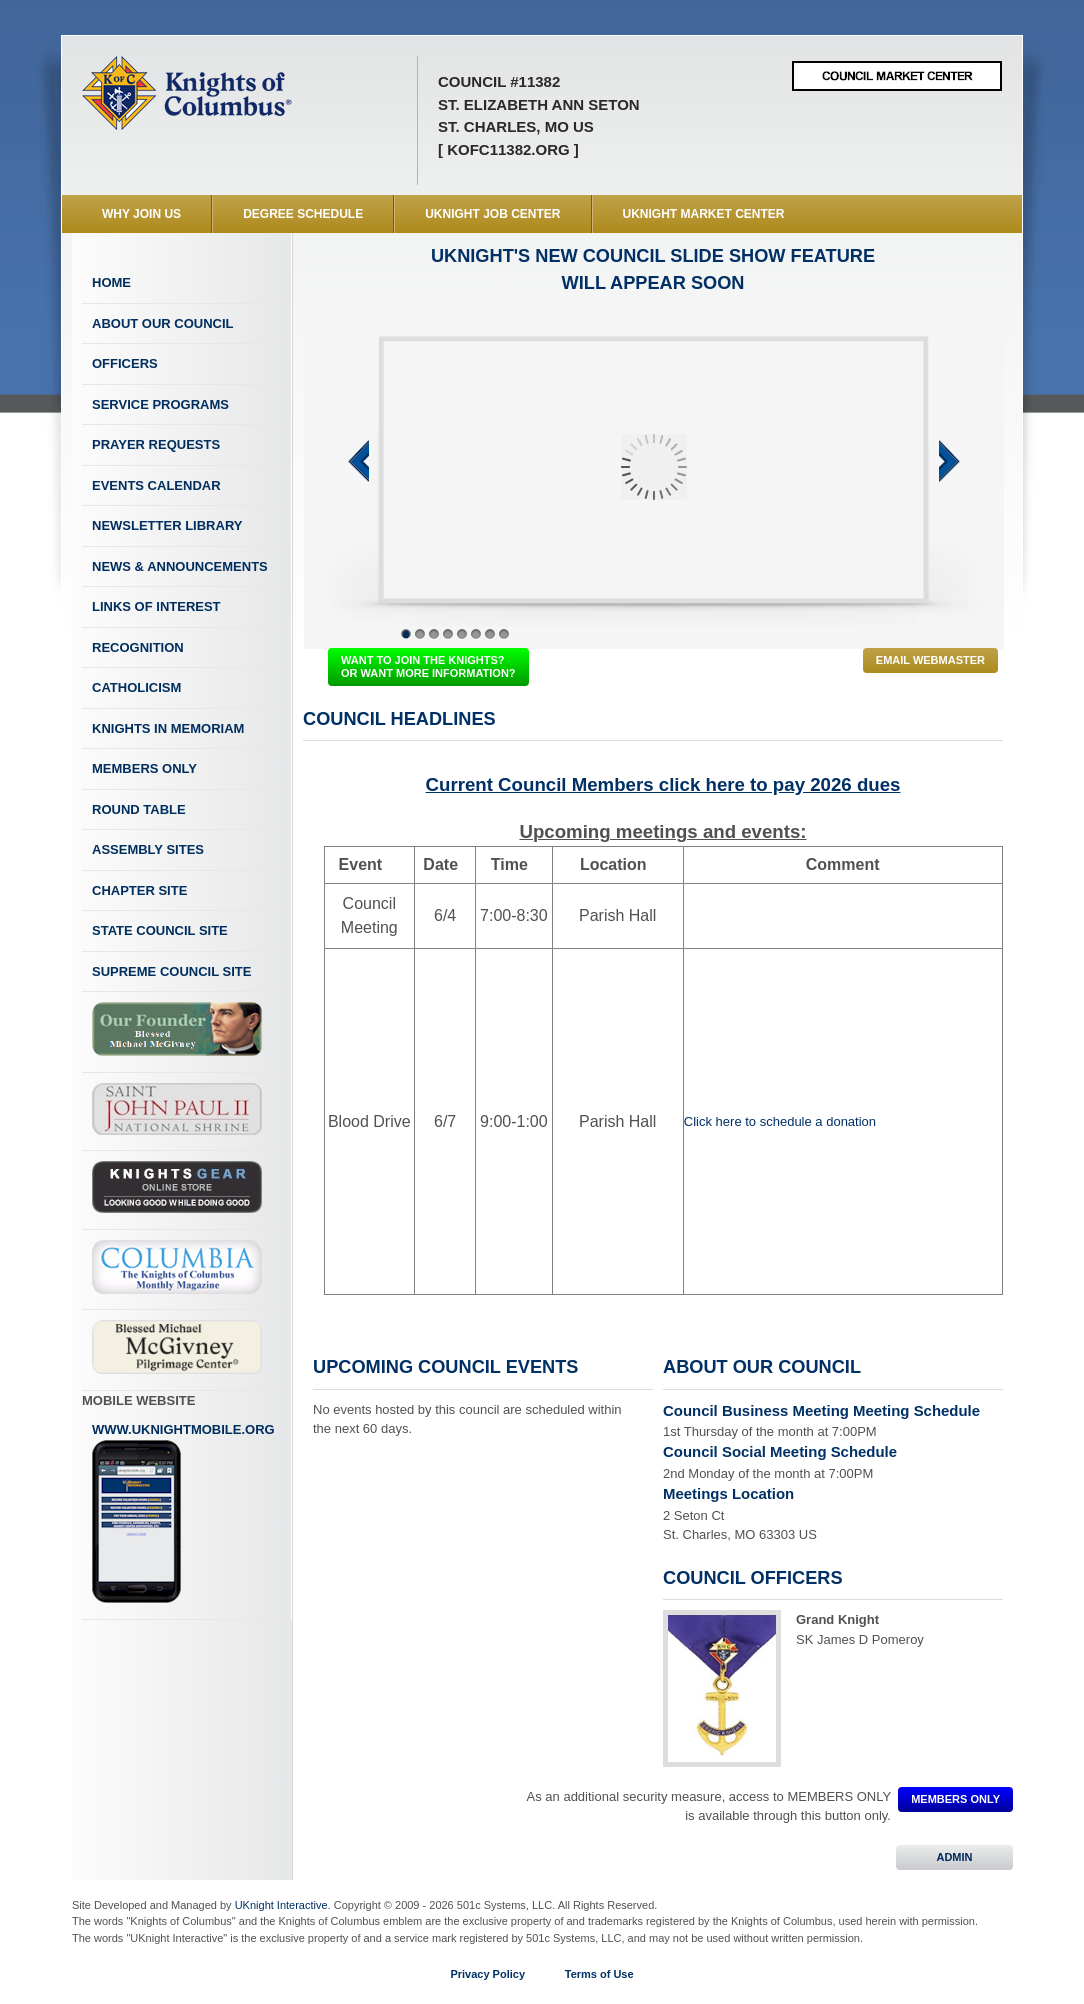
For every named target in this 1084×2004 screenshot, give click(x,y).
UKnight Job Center (492, 214)
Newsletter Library (167, 525)
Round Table (139, 809)
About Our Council (163, 323)
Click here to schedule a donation (780, 1121)
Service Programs (160, 404)
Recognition (138, 647)
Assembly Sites (148, 849)
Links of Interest (156, 606)
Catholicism (136, 687)
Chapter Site (139, 890)
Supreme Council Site (171, 971)
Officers (125, 363)
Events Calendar (156, 485)
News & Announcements (180, 566)
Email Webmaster (930, 660)
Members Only (144, 768)
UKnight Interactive (281, 1905)
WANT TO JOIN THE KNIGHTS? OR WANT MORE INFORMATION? (428, 666)
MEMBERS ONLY (955, 1799)
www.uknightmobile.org (183, 1513)
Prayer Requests (156, 444)
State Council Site (160, 930)
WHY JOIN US (141, 214)
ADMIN (954, 1857)
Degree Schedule (303, 214)
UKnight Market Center (704, 214)
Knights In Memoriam (168, 728)
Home (111, 282)
